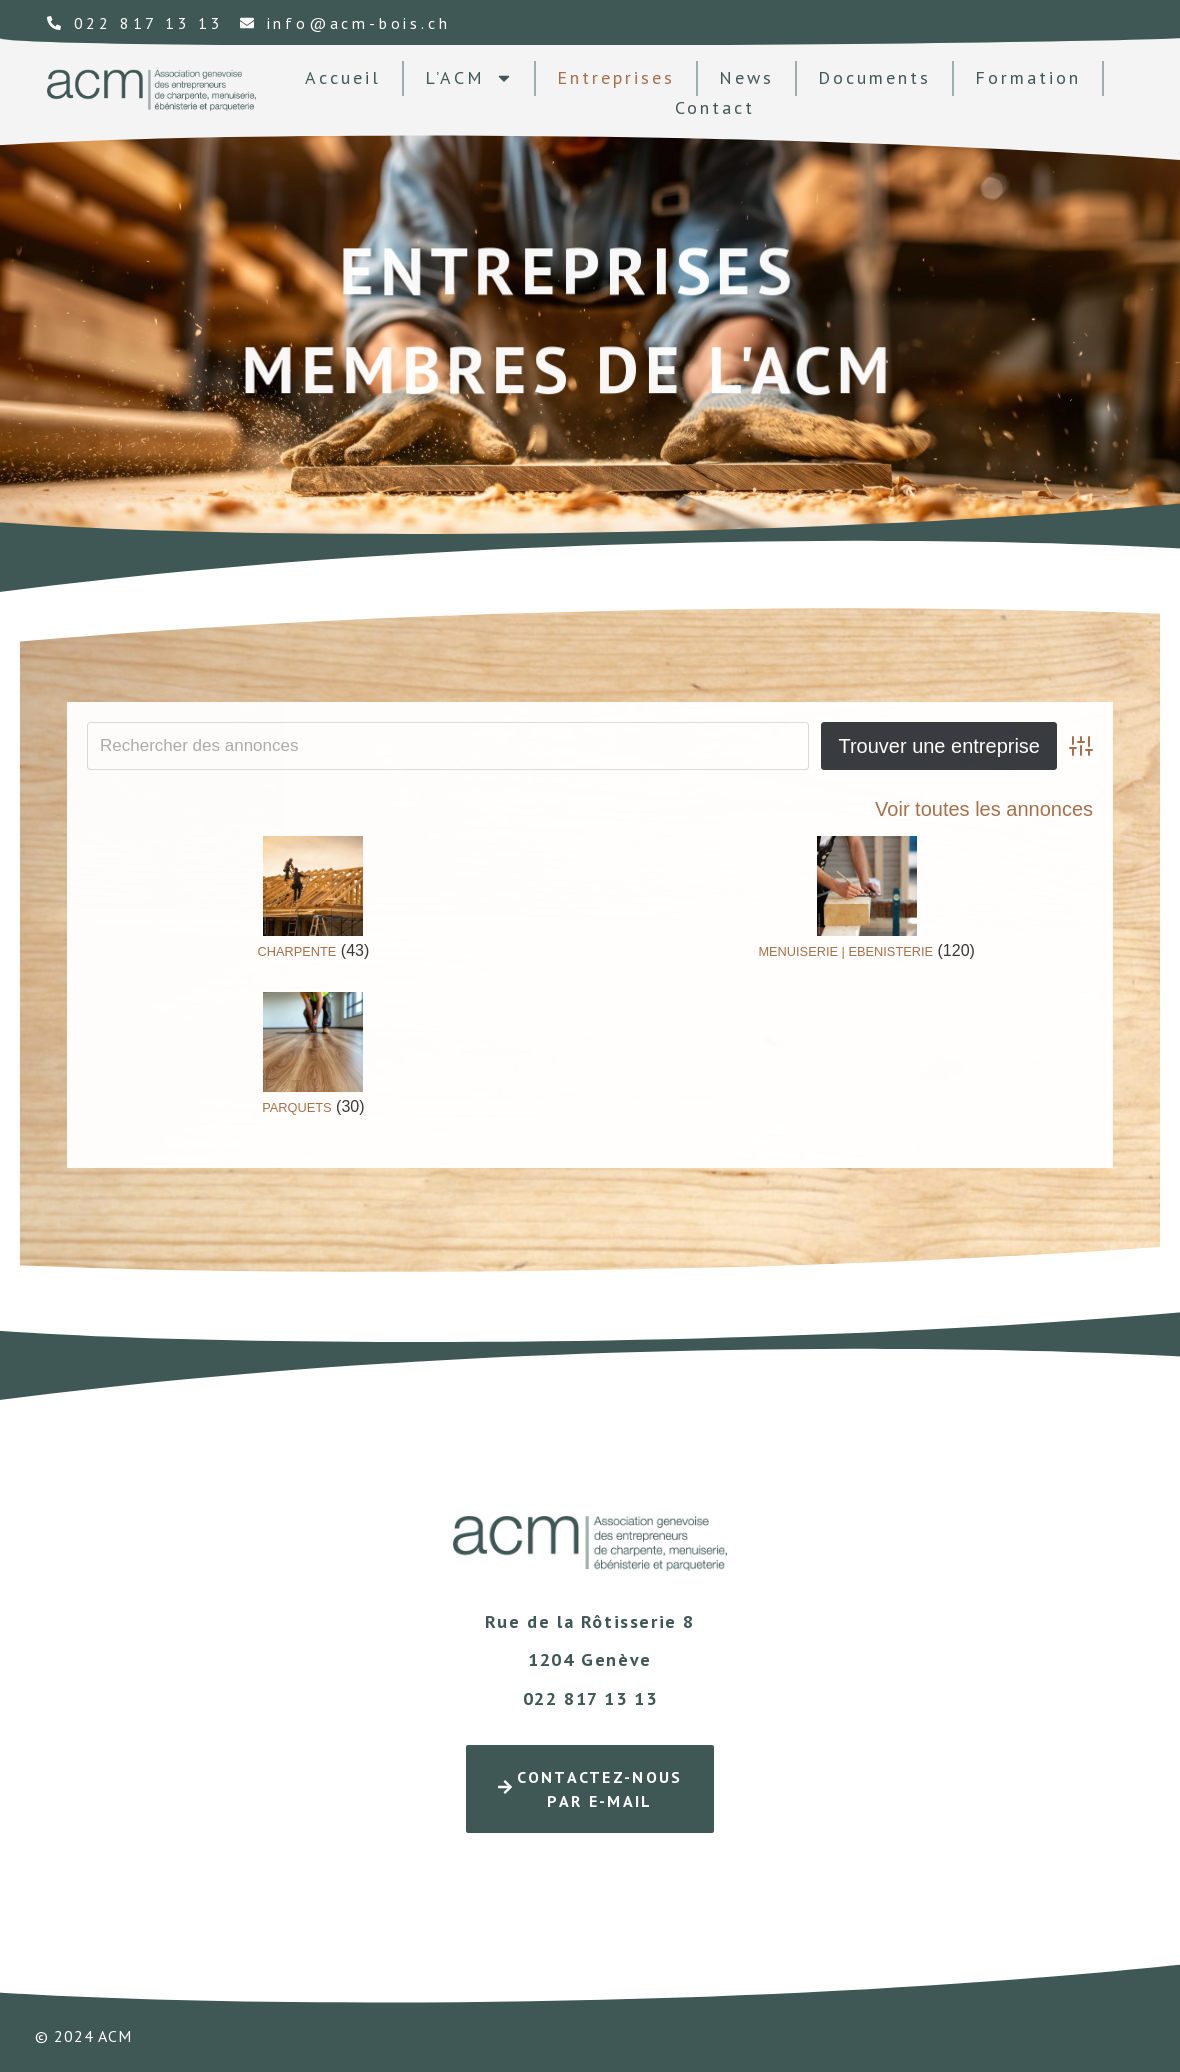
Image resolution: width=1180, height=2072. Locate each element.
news (746, 77)
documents (874, 77)
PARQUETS (296, 1107)
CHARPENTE (296, 951)
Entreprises (616, 77)
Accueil (343, 77)
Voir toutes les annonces (984, 809)
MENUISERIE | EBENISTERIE (845, 951)
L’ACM (469, 78)
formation (1028, 77)
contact (715, 107)
